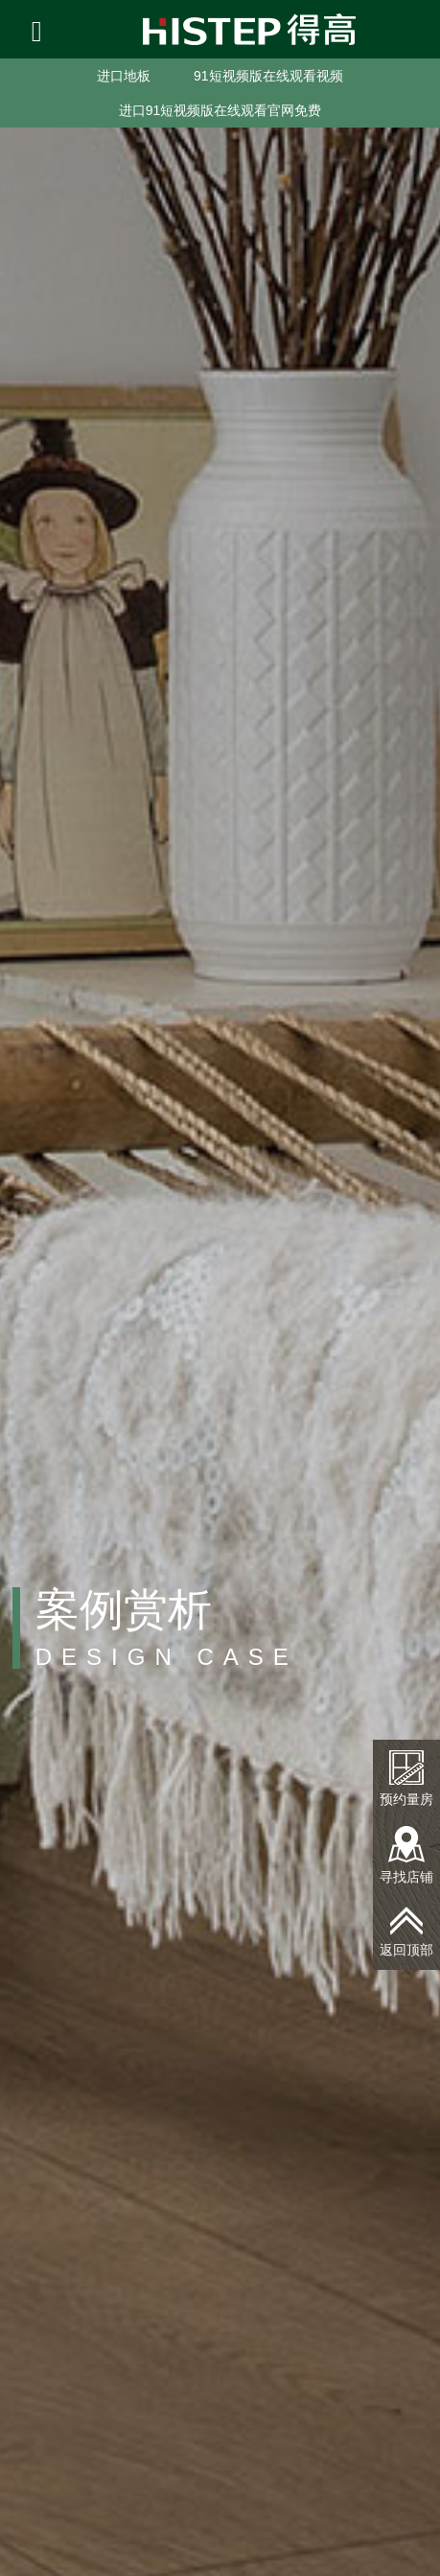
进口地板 (124, 75)
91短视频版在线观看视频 (268, 75)
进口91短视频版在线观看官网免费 (220, 110)
